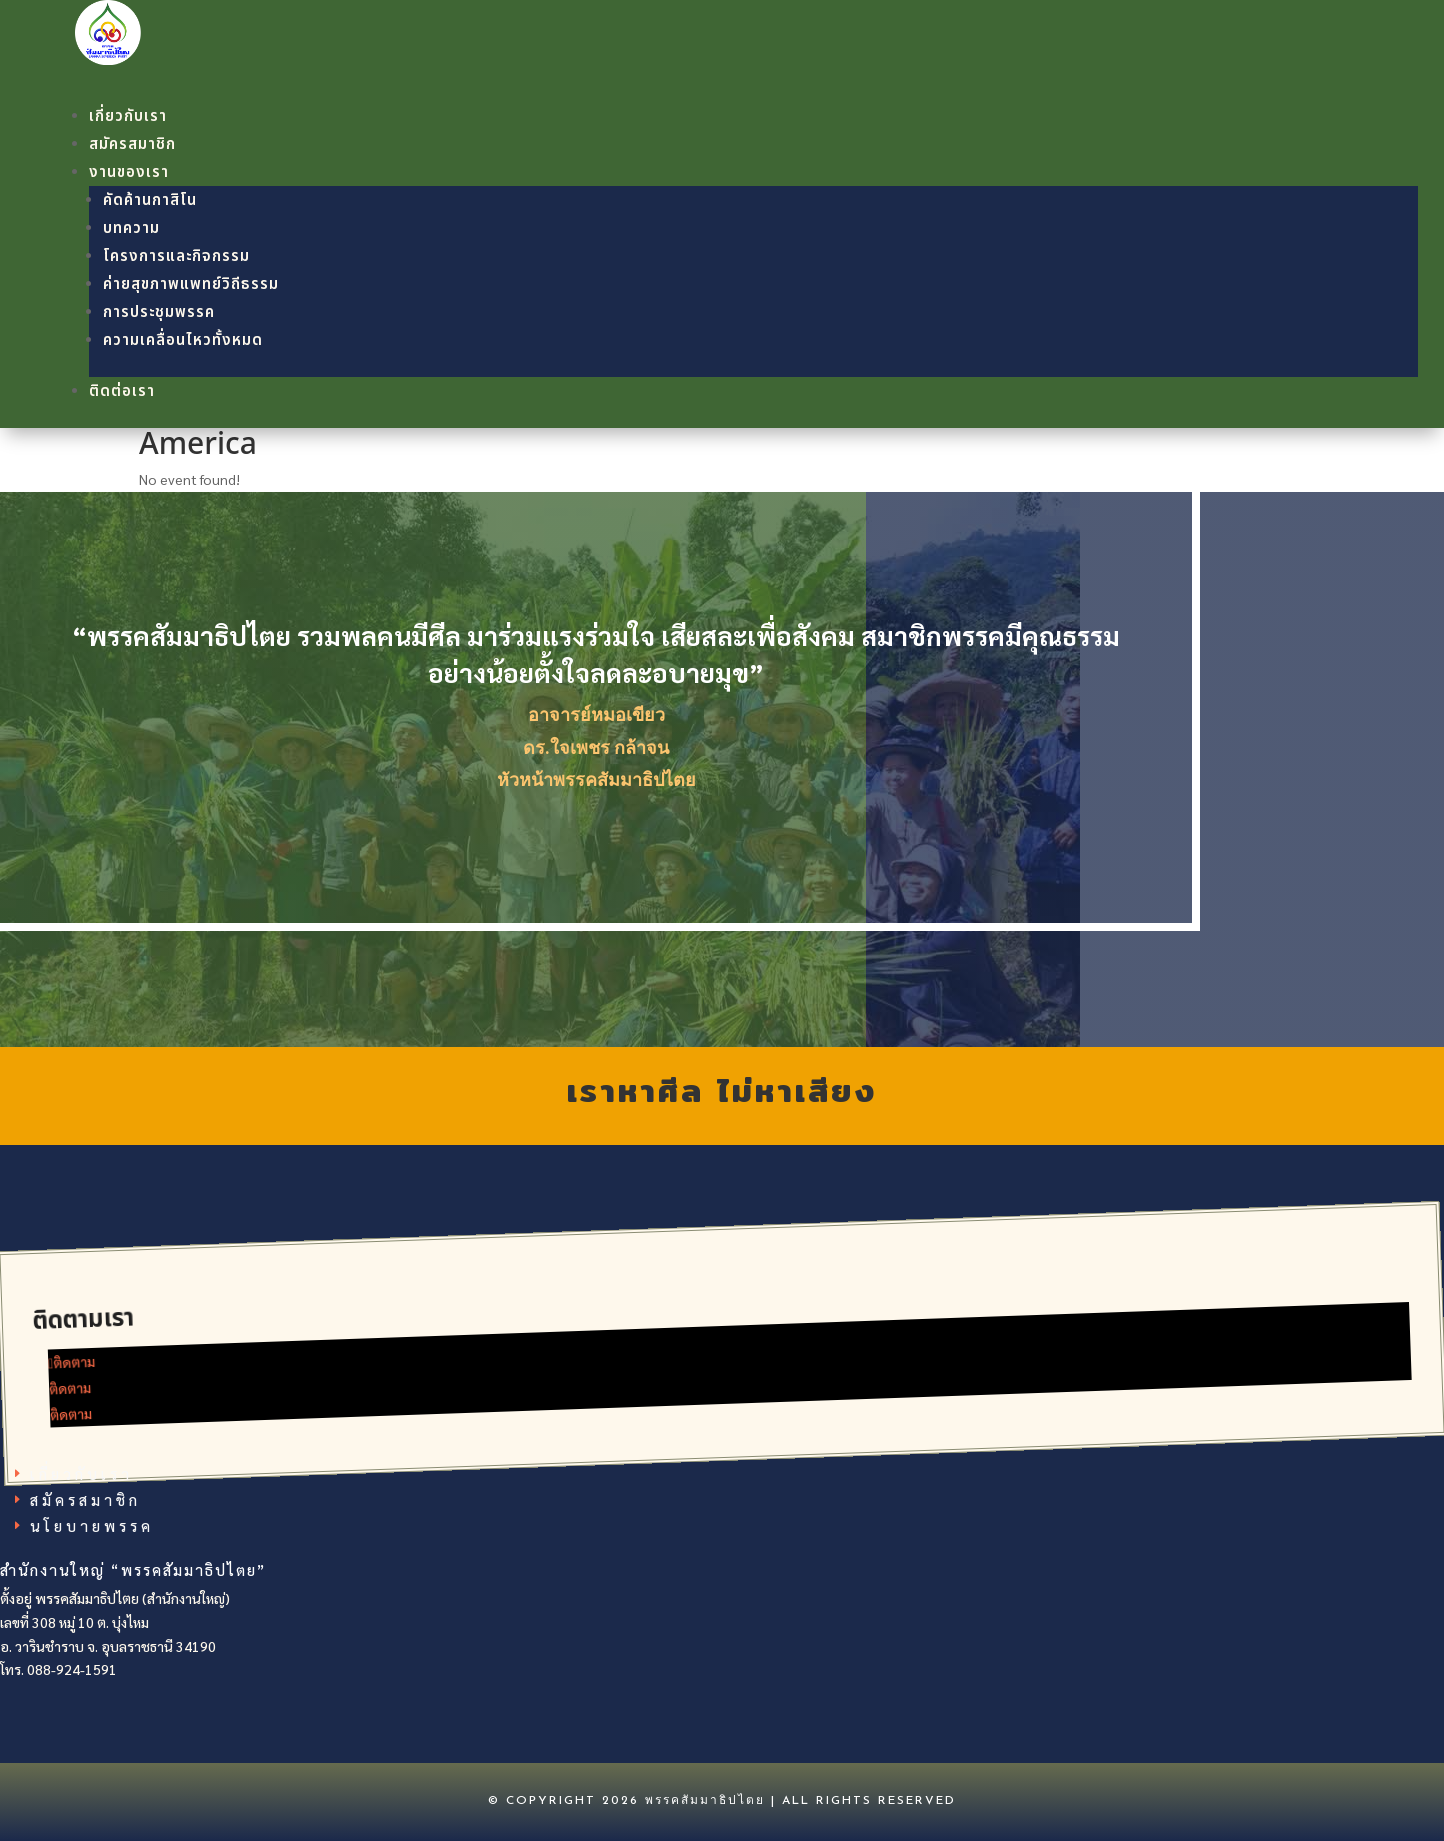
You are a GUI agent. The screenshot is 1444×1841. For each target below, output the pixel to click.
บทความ (131, 228)
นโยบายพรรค (92, 1524)
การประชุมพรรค (159, 312)
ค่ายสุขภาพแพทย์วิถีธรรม (191, 284)
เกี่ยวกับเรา (128, 116)
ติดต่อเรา (122, 391)
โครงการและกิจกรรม (176, 256)
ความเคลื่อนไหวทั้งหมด (183, 340)
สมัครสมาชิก (132, 144)
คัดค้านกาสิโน (150, 200)
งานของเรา (129, 172)
